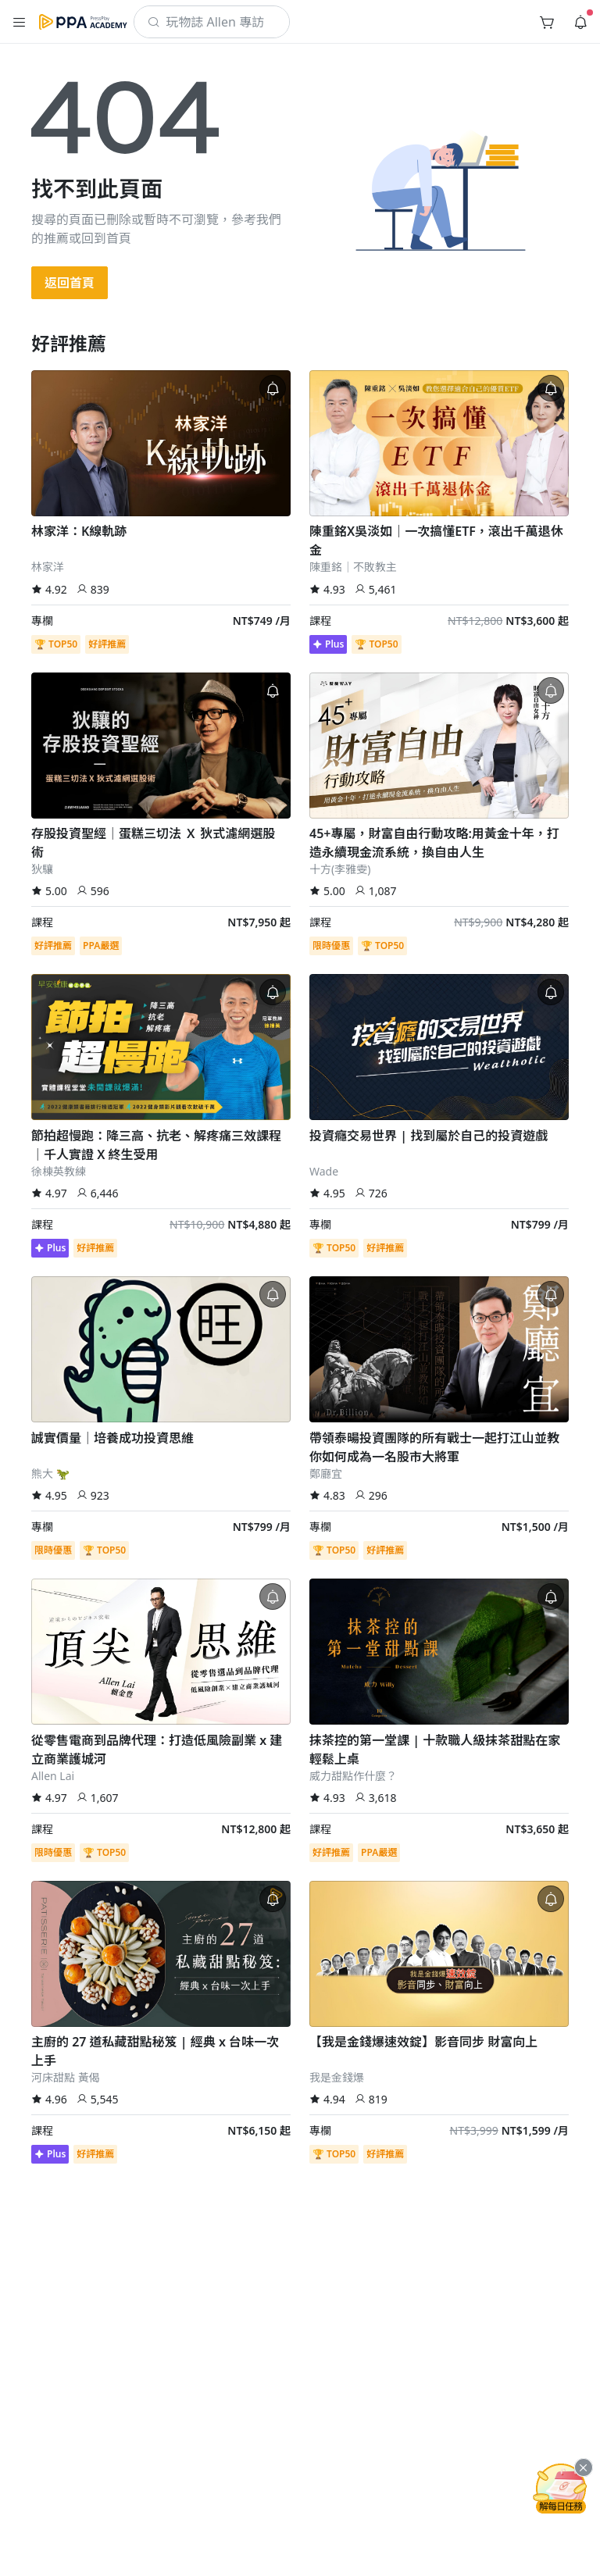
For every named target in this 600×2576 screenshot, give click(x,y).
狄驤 (42, 869)
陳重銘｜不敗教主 (353, 566)
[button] (19, 22)
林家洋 (47, 566)
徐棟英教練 (58, 1171)
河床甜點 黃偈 (65, 2077)
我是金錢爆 (336, 2077)
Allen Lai (52, 1775)
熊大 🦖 (50, 1473)
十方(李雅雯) (339, 869)
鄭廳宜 (325, 1473)
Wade (323, 1171)
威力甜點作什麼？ (353, 1775)
